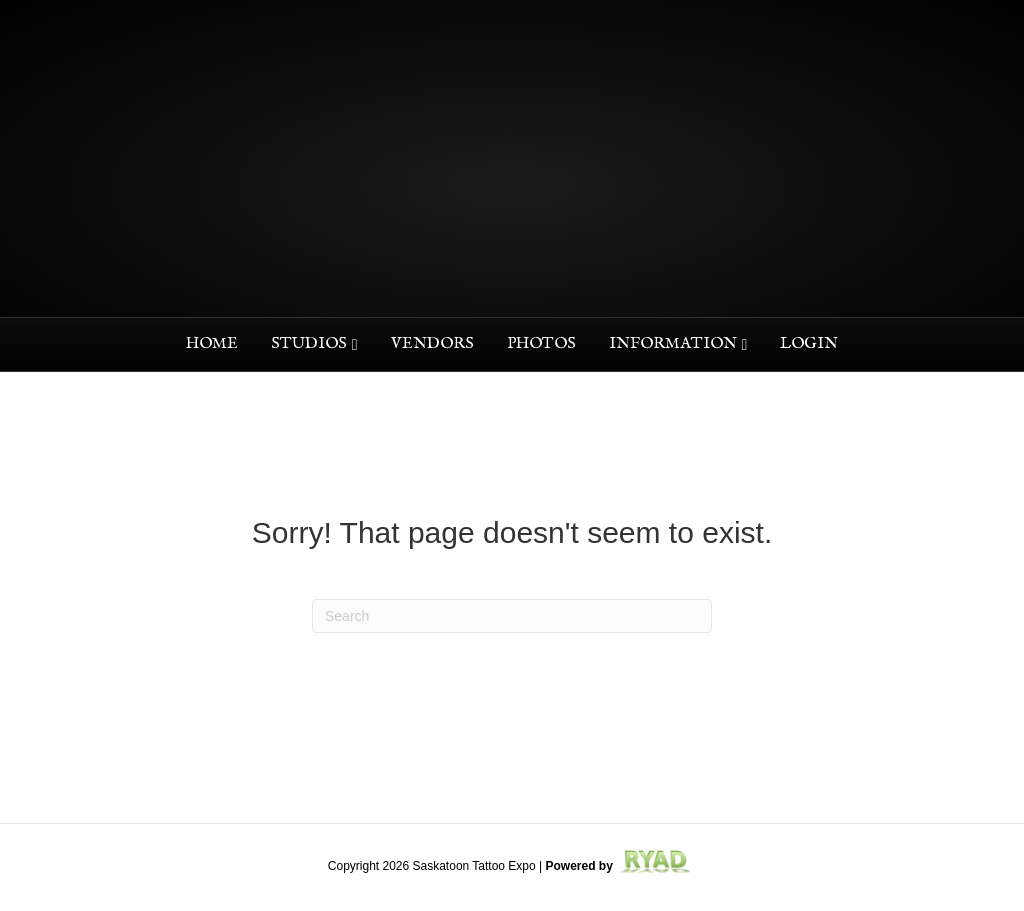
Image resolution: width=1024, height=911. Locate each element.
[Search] (512, 616)
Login (809, 344)
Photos (541, 344)
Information (673, 344)
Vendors (432, 344)
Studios (309, 344)
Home (212, 344)
